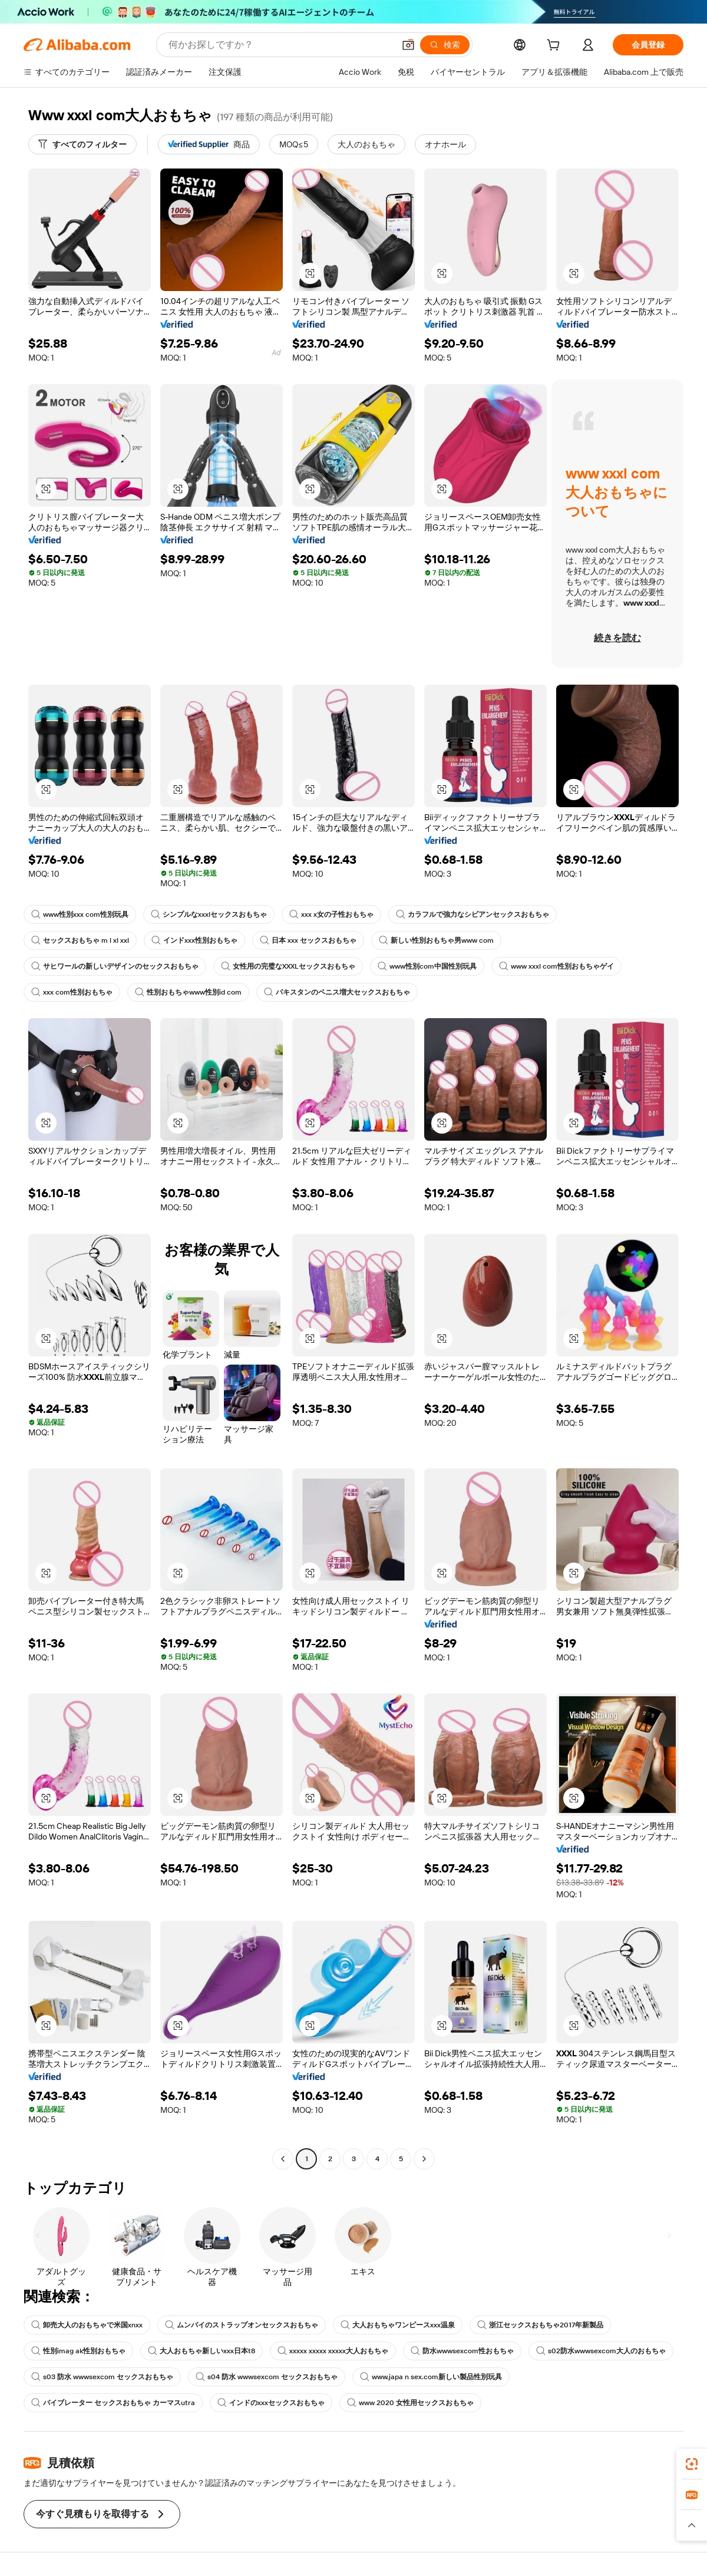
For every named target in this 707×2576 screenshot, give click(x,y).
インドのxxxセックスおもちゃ (271, 2402)
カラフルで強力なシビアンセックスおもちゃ (472, 914)
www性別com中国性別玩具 (427, 966)
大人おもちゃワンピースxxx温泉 (398, 2325)
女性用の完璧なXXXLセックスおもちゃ (288, 966)
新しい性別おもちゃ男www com (436, 940)
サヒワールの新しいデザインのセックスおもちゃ (115, 966)
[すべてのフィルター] (82, 144)
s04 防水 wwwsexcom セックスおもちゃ (267, 2377)
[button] (408, 45)
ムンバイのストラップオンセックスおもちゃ (241, 2325)
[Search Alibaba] (280, 44)
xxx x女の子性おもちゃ (331, 914)
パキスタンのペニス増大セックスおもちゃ (337, 992)
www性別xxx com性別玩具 (79, 914)
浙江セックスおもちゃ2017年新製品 (540, 2325)
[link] (691, 2464)
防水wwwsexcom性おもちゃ (462, 2351)
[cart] (555, 46)
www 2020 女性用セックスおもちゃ (410, 2402)
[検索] (445, 44)
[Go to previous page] (282, 2158)
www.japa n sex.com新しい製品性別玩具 (431, 2377)
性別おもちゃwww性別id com (188, 992)
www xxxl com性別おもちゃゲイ (556, 966)
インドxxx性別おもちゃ (194, 940)
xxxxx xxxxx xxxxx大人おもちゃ (332, 2351)
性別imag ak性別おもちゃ (78, 2351)
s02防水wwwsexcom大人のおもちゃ (601, 2351)
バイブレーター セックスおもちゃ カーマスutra (113, 2402)
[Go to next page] (424, 2158)
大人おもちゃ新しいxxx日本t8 (201, 2351)
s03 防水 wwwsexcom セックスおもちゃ (102, 2377)
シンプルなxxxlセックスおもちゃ (209, 914)
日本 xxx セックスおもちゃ (308, 940)
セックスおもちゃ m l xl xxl (80, 940)
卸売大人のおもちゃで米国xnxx (87, 2325)
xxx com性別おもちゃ (72, 992)
